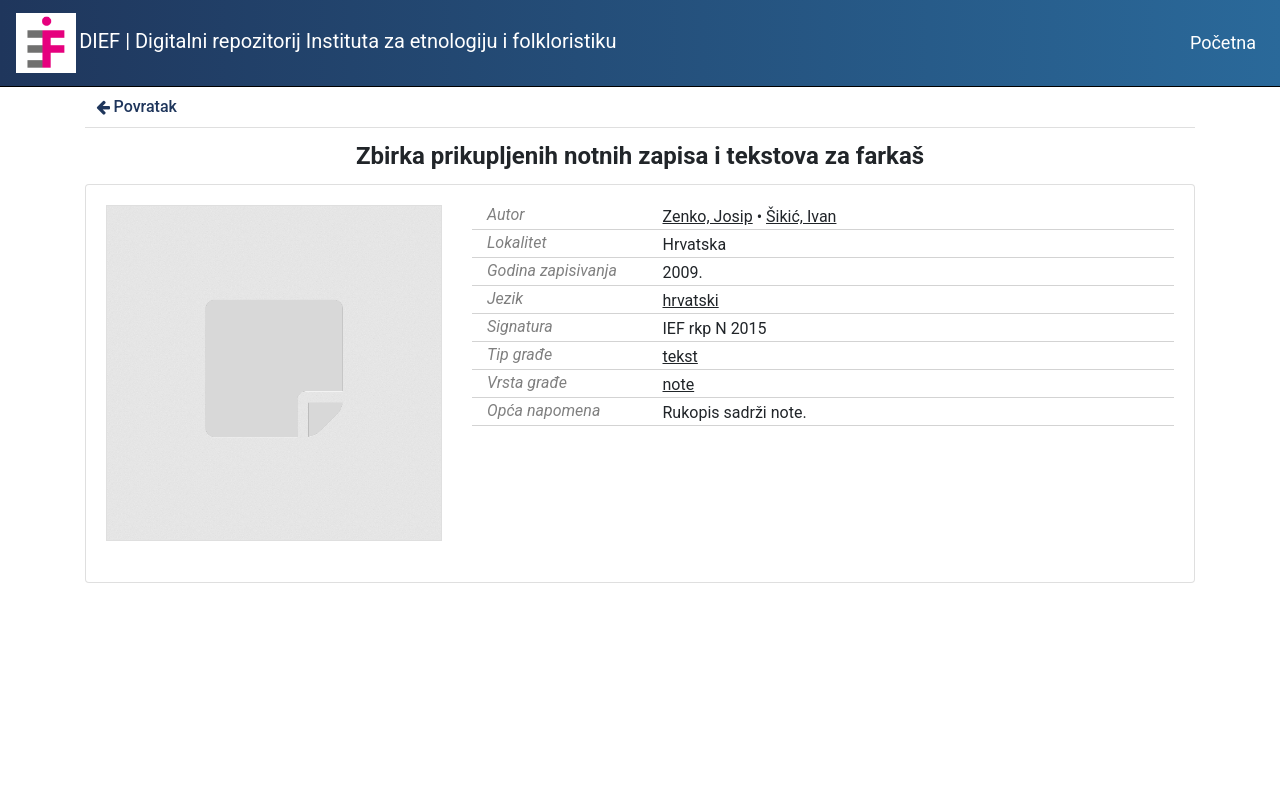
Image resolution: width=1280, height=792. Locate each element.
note (679, 384)
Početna (1223, 42)
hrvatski (691, 300)
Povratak (135, 106)
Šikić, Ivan (801, 216)
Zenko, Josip (708, 216)
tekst (680, 356)
